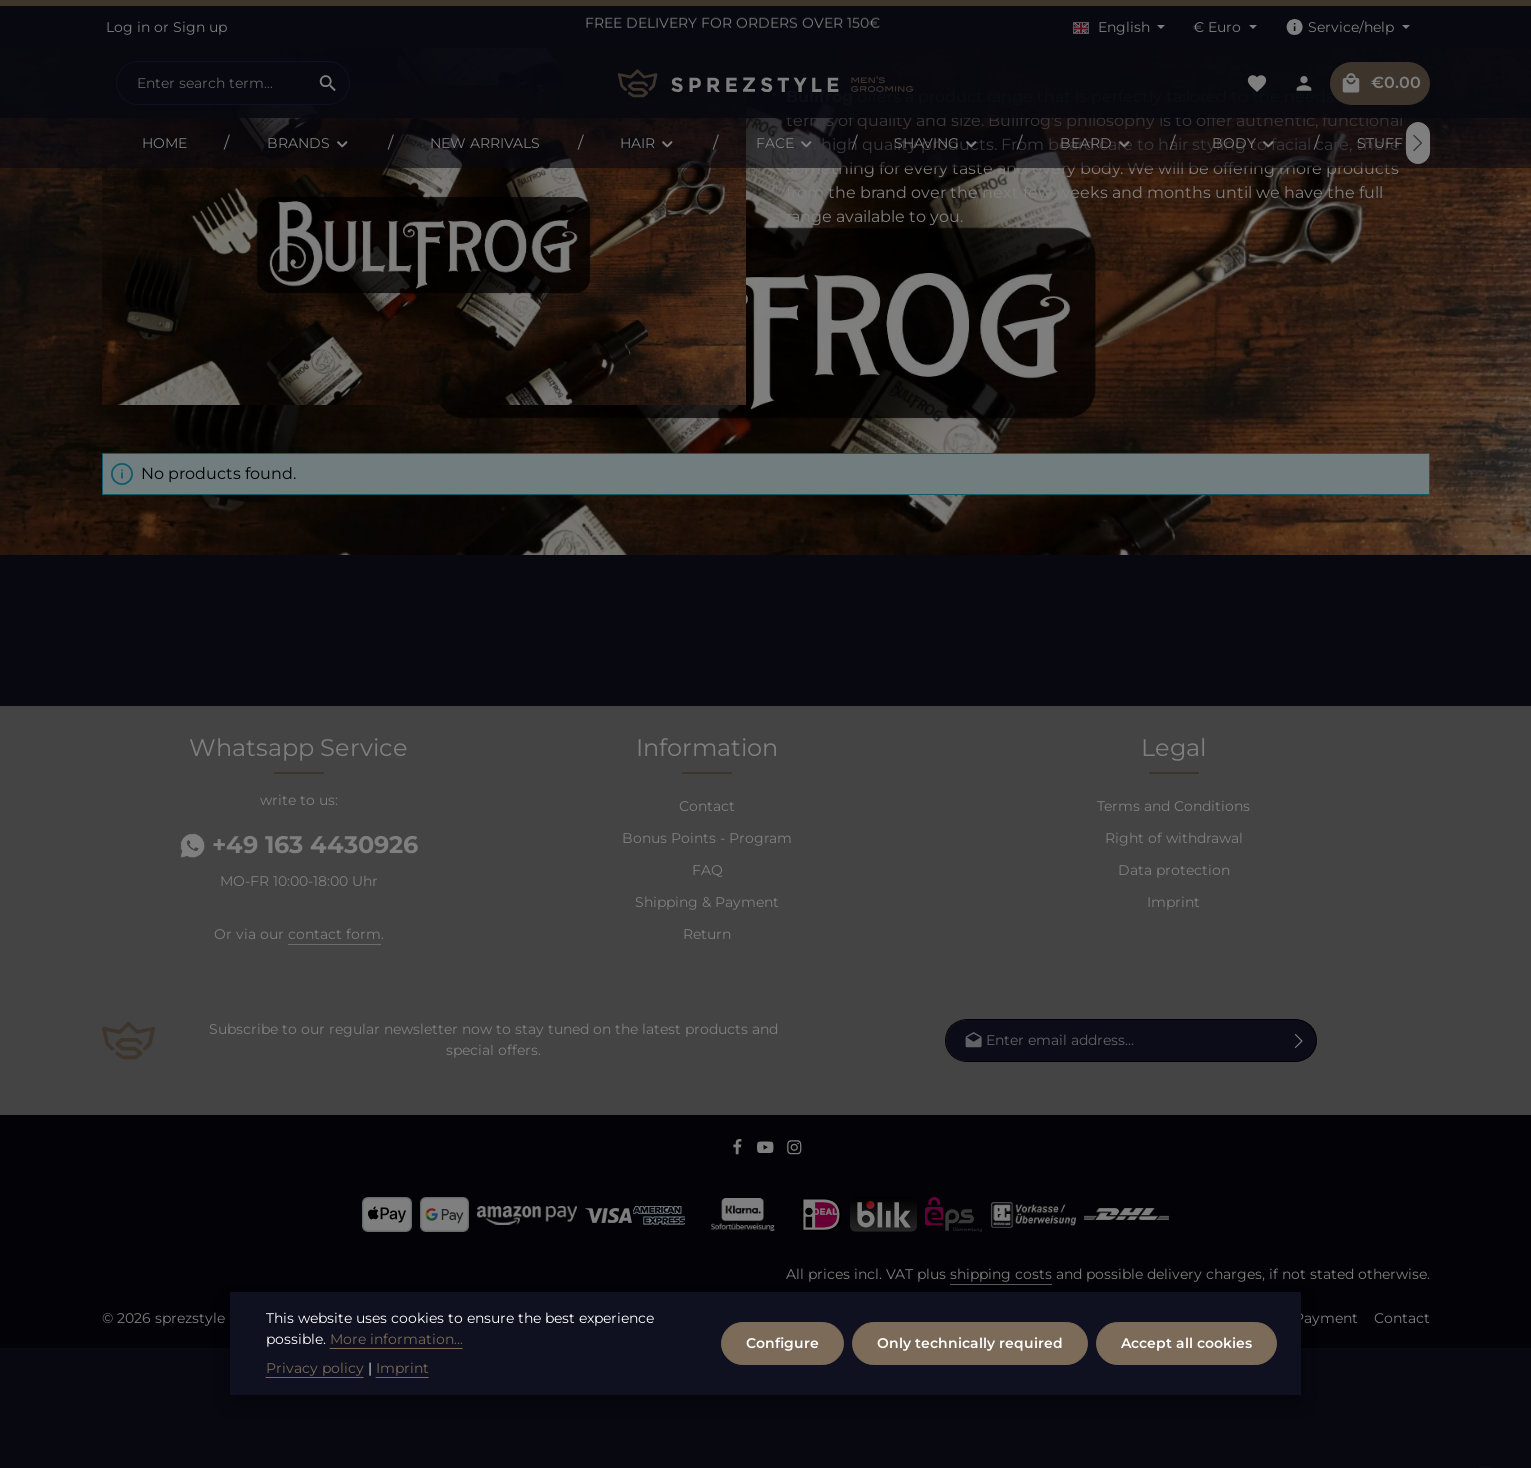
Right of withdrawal (1174, 958)
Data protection (1174, 990)
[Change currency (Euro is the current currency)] (1225, 27)
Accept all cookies (1186, 1401)
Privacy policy (315, 1426)
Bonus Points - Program (707, 958)
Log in (128, 27)
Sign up (200, 27)
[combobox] (212, 83)
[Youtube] (767, 1270)
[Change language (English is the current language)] (1119, 27)
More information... (396, 1397)
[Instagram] (794, 1270)
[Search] (328, 83)
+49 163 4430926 (299, 964)
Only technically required (970, 1401)
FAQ (707, 990)
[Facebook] (739, 1270)
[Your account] (1304, 83)
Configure (782, 1401)
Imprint (1173, 1022)
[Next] (1418, 143)
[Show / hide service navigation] (1347, 27)
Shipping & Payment (707, 1022)
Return (707, 1054)
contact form (334, 1054)
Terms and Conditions (1173, 926)
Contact (707, 926)
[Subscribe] (1299, 1160)
